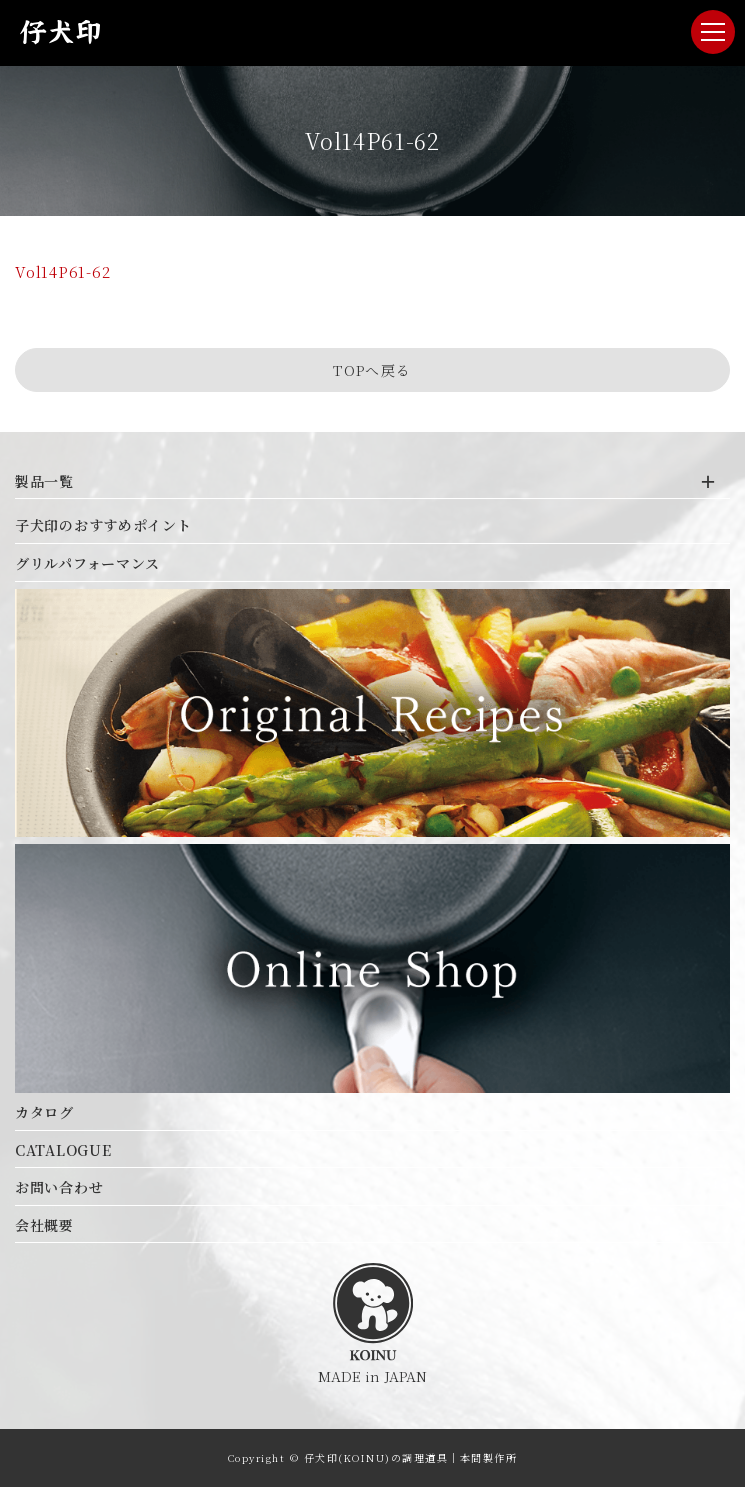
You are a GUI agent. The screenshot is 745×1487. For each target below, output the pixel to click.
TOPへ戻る (372, 370)
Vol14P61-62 (62, 271)
